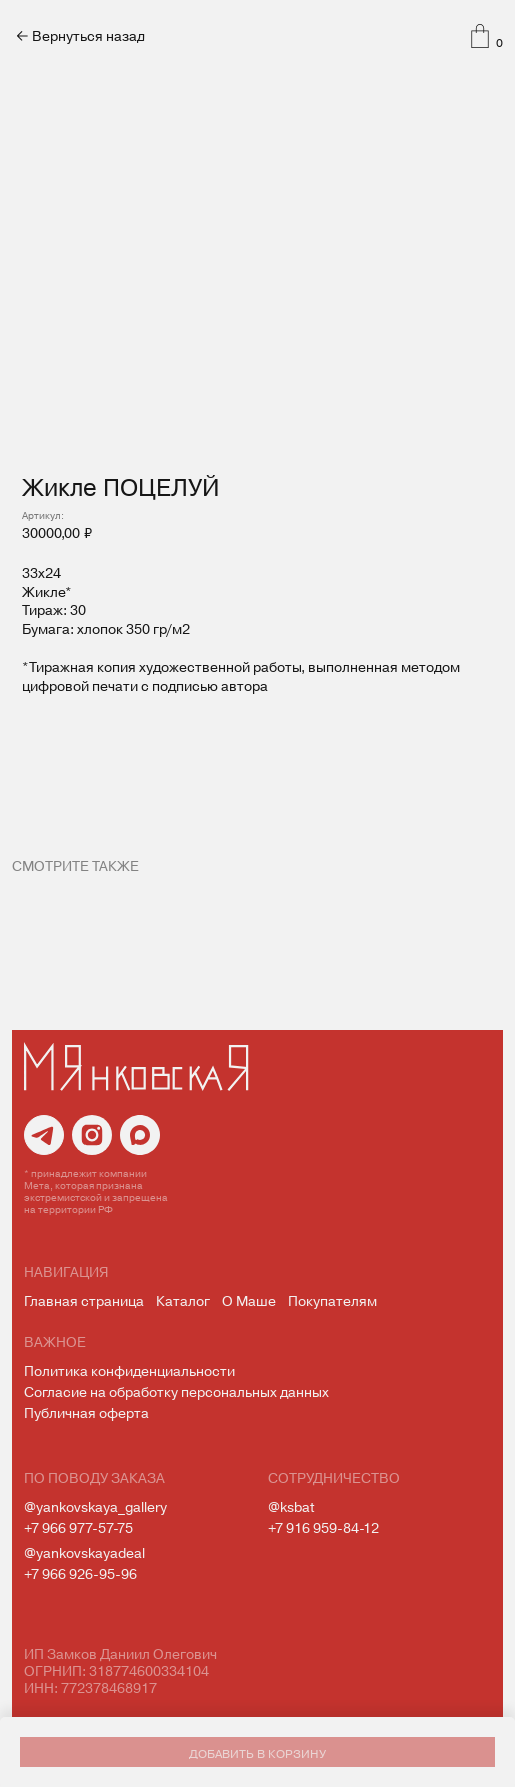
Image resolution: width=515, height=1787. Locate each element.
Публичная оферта (86, 1412)
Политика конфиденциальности (129, 1370)
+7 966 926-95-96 (80, 1573)
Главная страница (84, 1300)
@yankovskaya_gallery (95, 1506)
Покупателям (332, 1300)
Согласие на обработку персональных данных (176, 1391)
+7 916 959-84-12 (323, 1527)
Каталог (183, 1300)
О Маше (249, 1300)
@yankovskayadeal (84, 1552)
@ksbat (291, 1506)
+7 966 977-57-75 (78, 1527)
